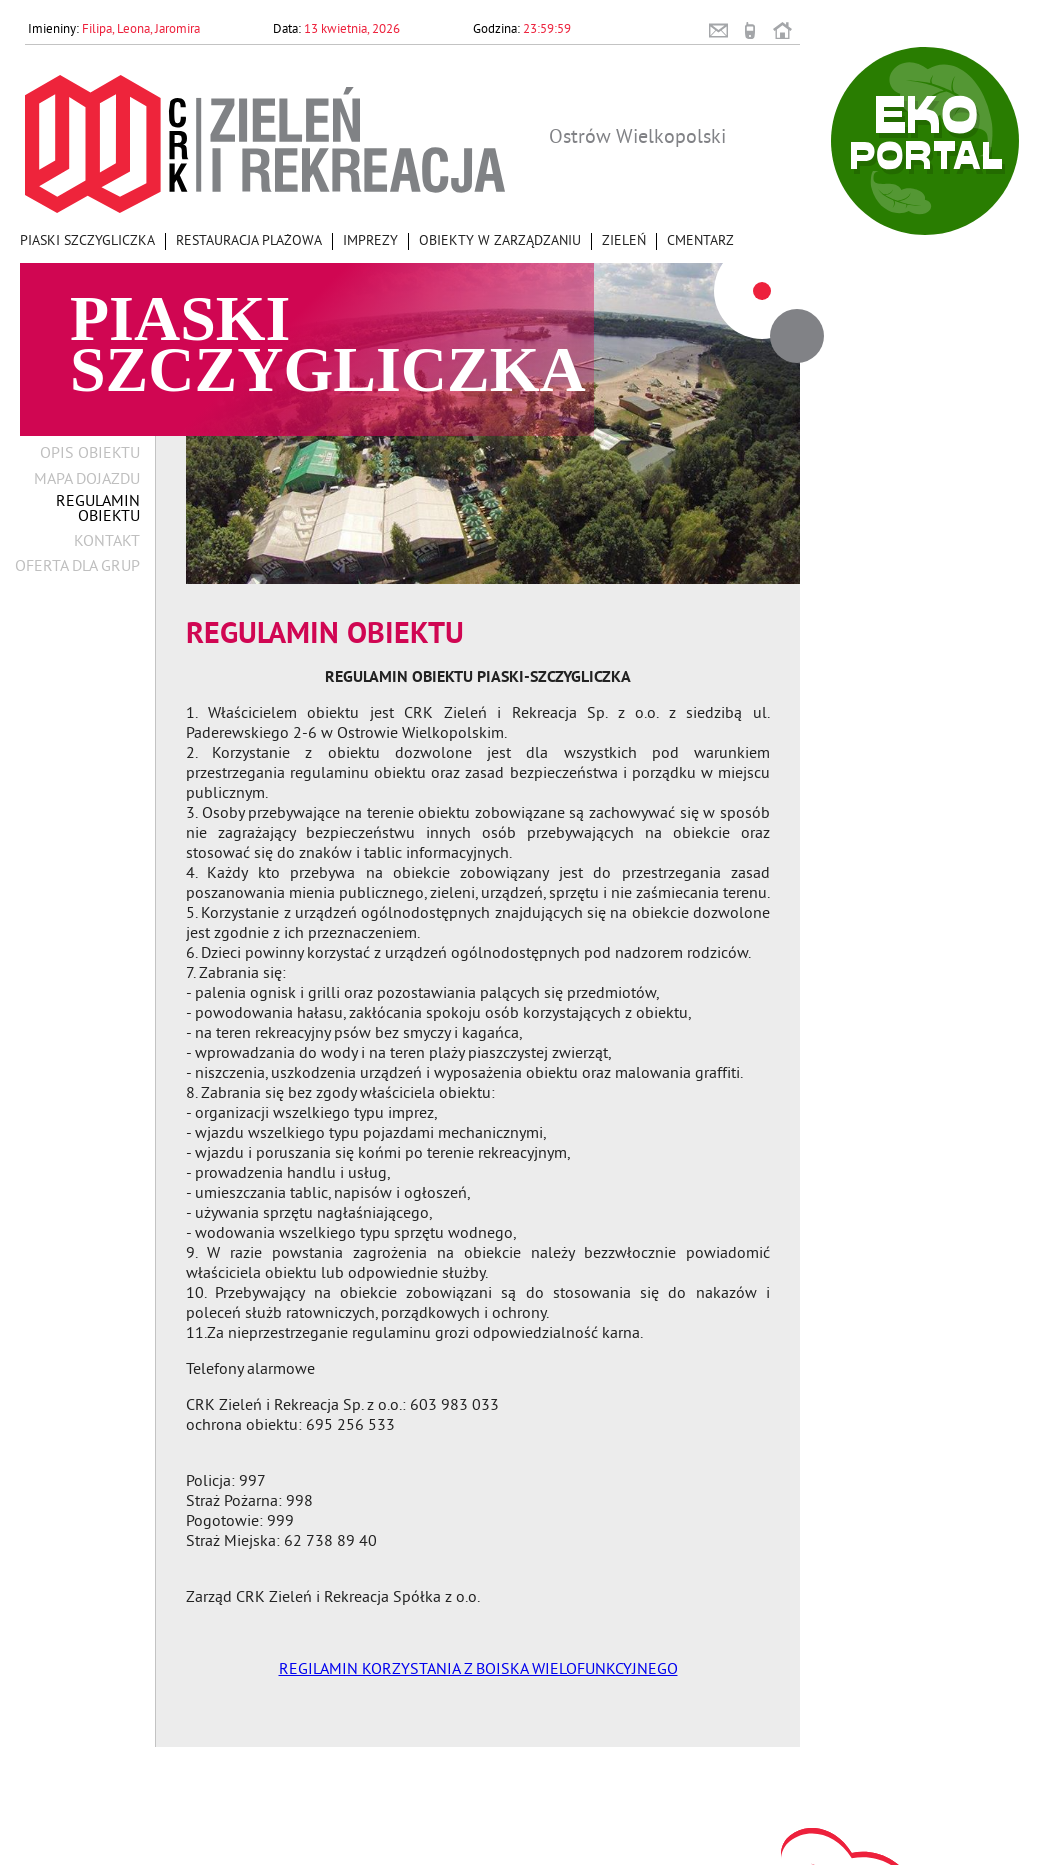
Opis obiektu (90, 454)
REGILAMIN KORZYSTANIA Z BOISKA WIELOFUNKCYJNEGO (478, 1670)
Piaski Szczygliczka (87, 241)
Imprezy (370, 241)
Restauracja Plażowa (249, 241)
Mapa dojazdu (87, 480)
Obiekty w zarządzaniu (500, 241)
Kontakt (107, 542)
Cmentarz (700, 241)
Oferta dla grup (77, 567)
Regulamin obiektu (98, 510)
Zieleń (624, 241)
